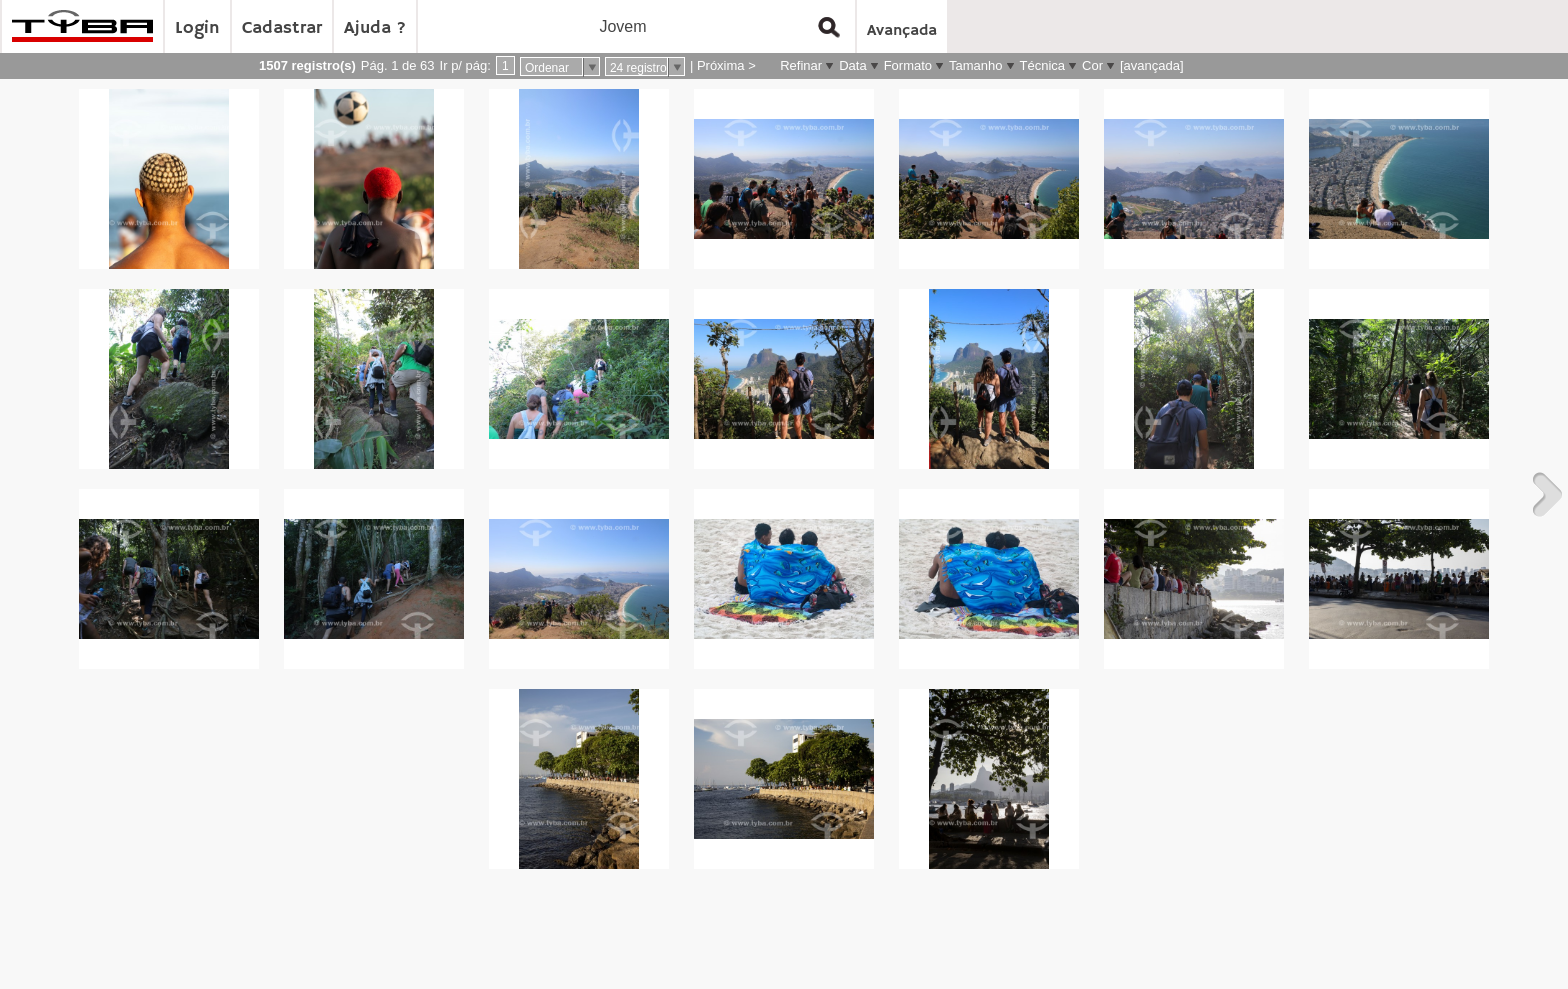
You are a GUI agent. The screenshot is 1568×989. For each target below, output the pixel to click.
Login (197, 28)
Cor (1092, 65)
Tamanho (975, 65)
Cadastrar (282, 28)
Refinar (801, 65)
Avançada (902, 31)
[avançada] (1152, 65)
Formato (908, 65)
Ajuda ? (375, 28)
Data (852, 65)
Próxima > (726, 65)
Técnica (1043, 65)
